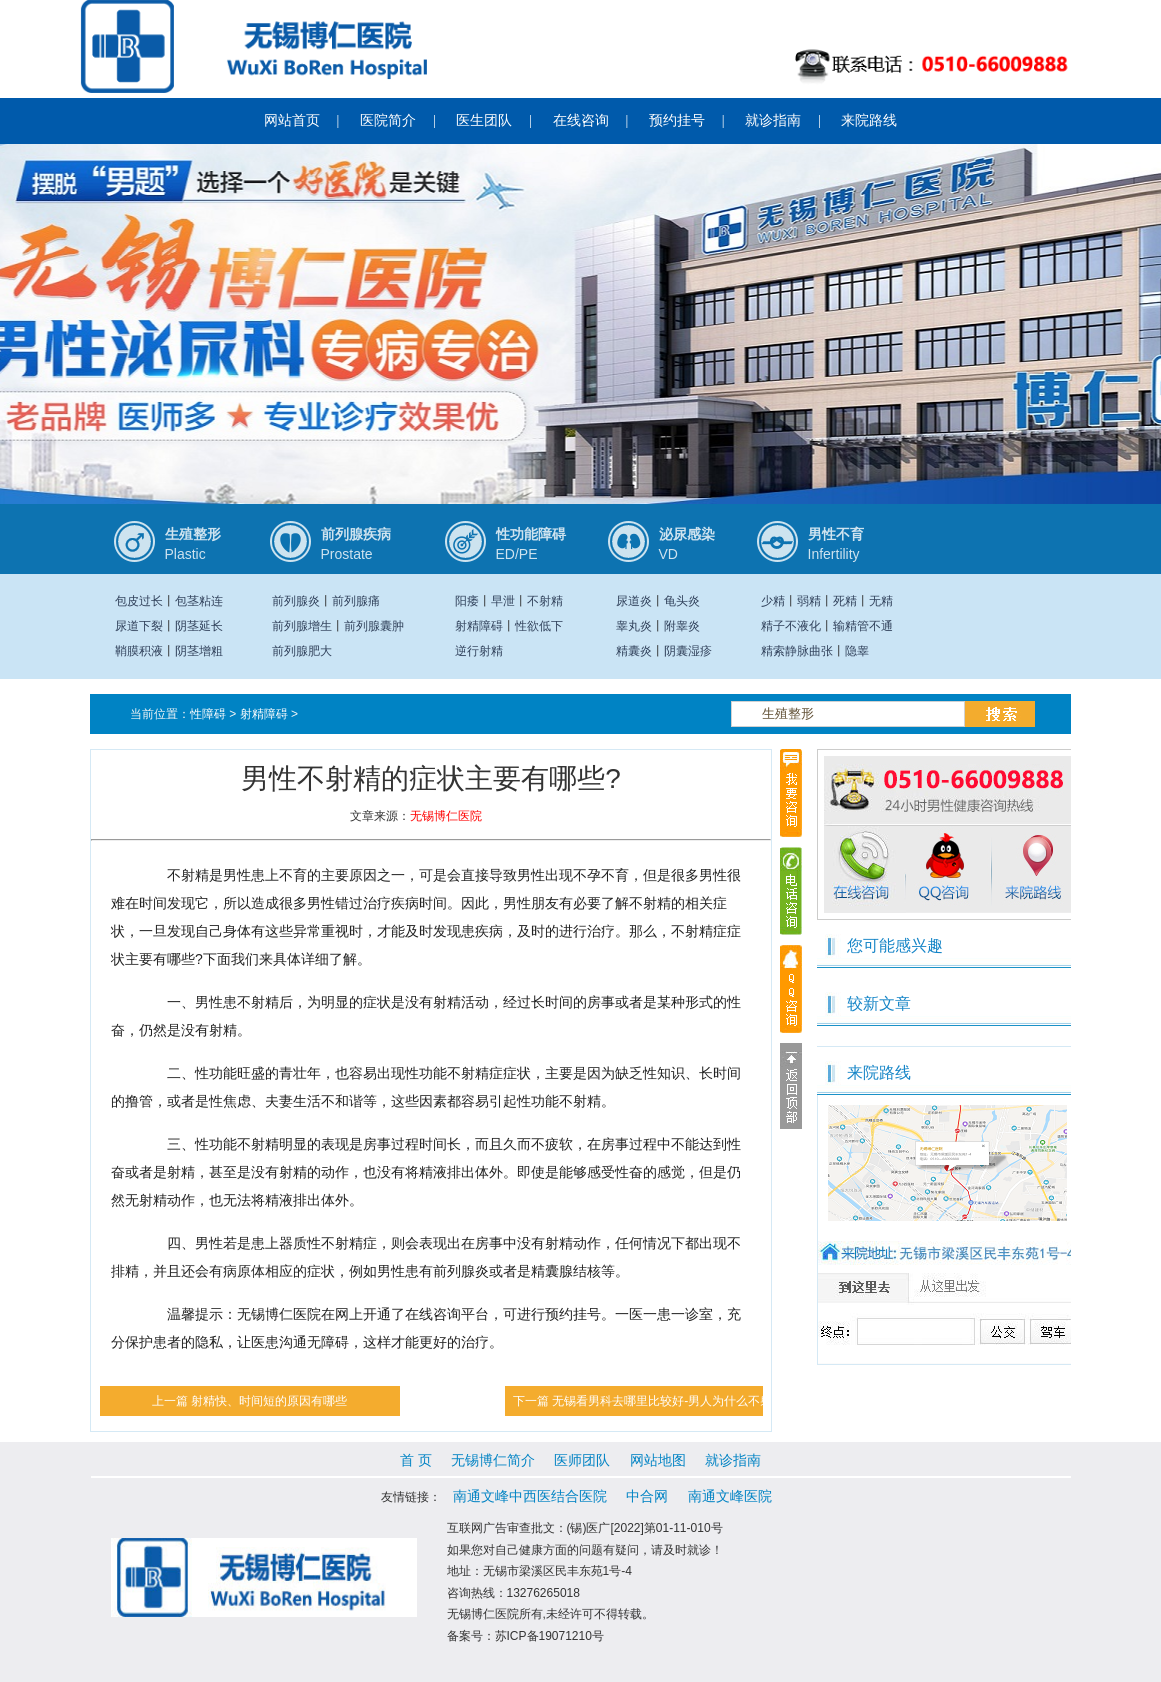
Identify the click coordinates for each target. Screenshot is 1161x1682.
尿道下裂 (139, 626)
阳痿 (467, 601)
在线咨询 (581, 120)
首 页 (416, 1460)
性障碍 (208, 714)
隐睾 (857, 651)
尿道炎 (634, 601)
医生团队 (484, 120)
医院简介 (388, 120)
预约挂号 (677, 120)
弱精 (809, 601)
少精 (773, 601)
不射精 (545, 601)
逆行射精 (479, 651)
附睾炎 (682, 626)
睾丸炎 (634, 626)
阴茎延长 (199, 626)
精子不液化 (791, 626)
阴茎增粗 (199, 651)
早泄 (503, 601)
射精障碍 (479, 626)
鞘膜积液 (139, 651)
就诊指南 (773, 120)
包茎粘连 (199, 601)
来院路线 (869, 120)
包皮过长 (139, 601)
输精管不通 (863, 626)
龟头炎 (682, 601)
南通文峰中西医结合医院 (530, 1496)
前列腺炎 (296, 601)
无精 (881, 601)
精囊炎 (634, 651)
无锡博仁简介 (493, 1460)
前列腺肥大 (302, 651)
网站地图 (658, 1460)
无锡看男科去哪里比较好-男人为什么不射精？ (674, 1401)
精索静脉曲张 (797, 651)
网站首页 (292, 120)
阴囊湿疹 (688, 651)
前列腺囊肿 (374, 626)
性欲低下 (539, 626)
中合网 (647, 1496)
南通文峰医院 (730, 1496)
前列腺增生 (302, 626)
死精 (845, 601)
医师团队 (582, 1460)
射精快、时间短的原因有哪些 (269, 1401)
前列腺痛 (356, 601)
